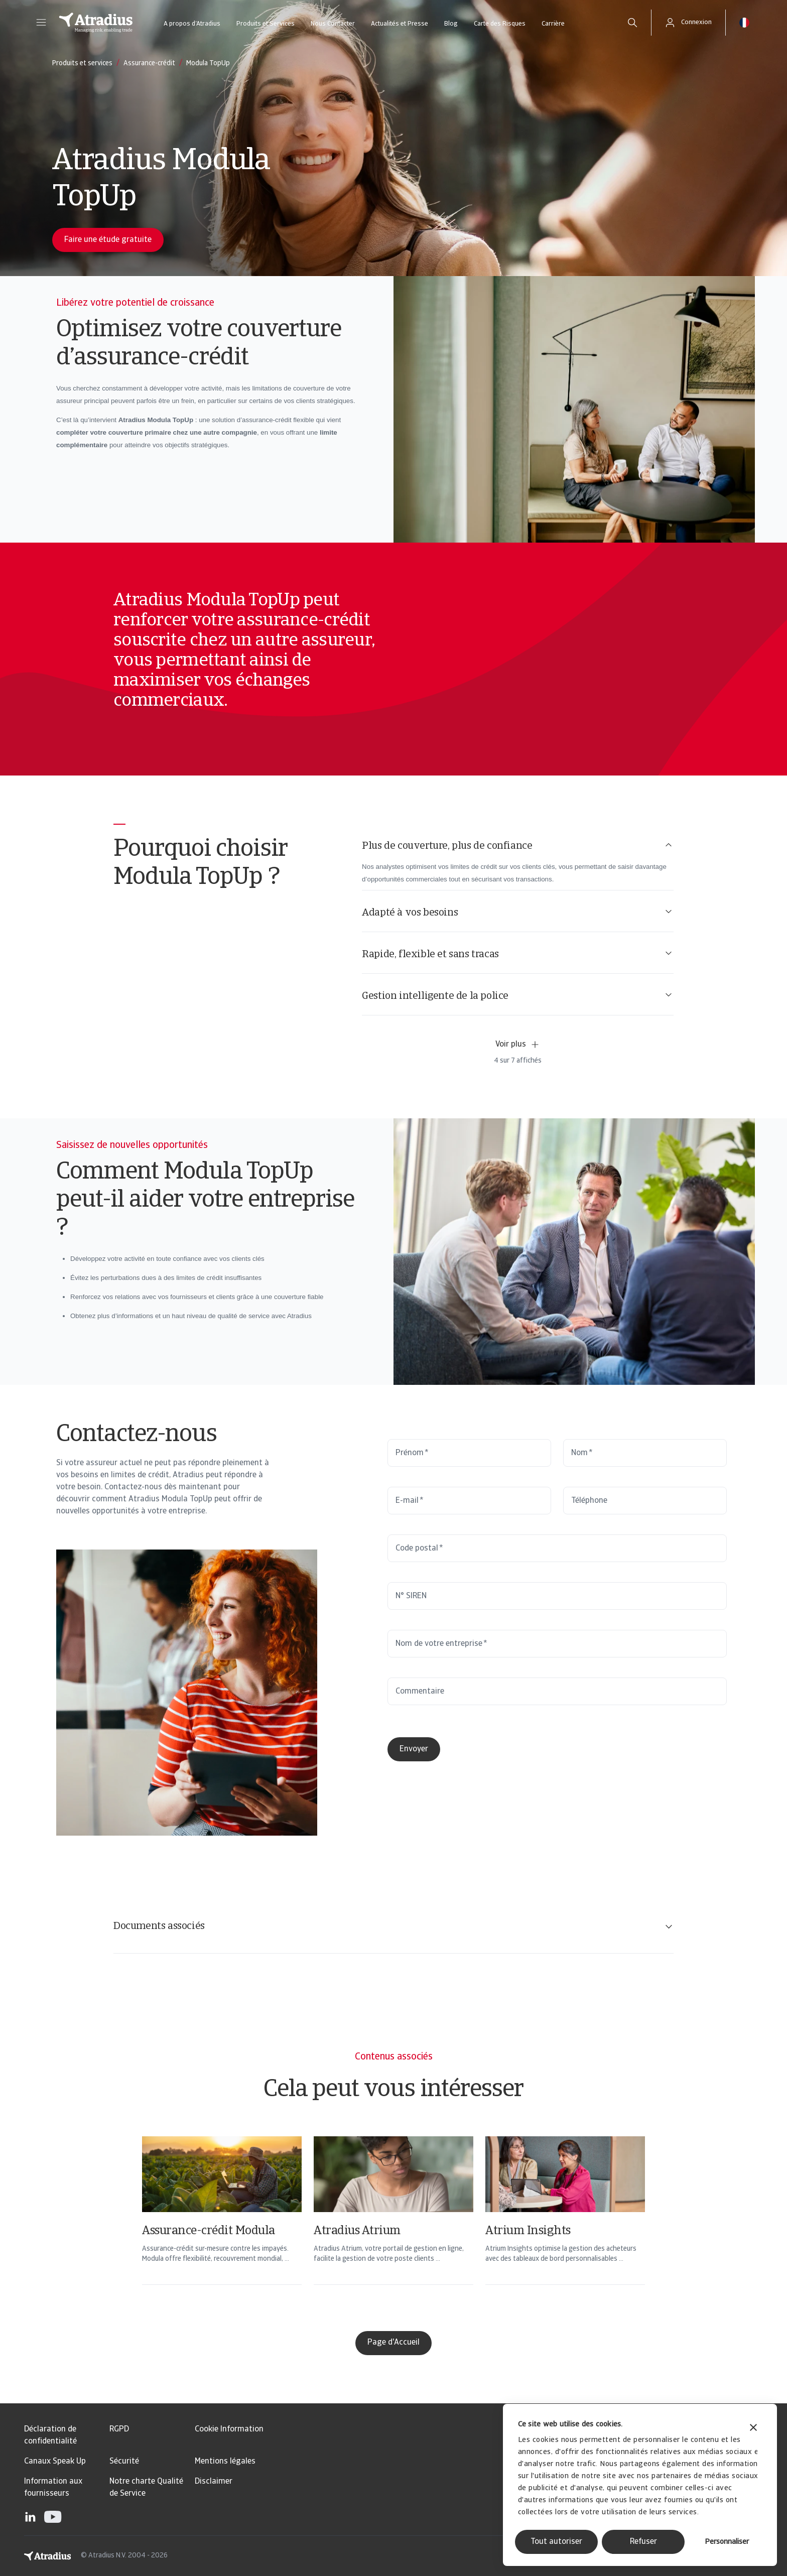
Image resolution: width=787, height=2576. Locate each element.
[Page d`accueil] (96, 23)
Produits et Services (265, 24)
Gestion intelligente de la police (518, 995)
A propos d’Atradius (192, 24)
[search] (632, 23)
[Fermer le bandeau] (753, 2428)
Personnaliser (727, 2542)
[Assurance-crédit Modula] (222, 2223)
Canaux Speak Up (55, 2462)
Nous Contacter (333, 24)
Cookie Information (229, 2429)
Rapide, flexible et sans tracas (518, 954)
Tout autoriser (556, 2542)
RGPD (119, 2429)
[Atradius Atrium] (393, 2223)
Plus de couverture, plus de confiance (518, 845)
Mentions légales (225, 2462)
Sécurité (124, 2462)
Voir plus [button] (517, 1045)
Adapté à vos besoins (518, 912)
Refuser (643, 2542)
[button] (41, 23)
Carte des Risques (500, 24)
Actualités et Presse (399, 24)
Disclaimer (213, 2482)
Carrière (553, 24)
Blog (451, 24)
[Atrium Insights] (565, 2223)
